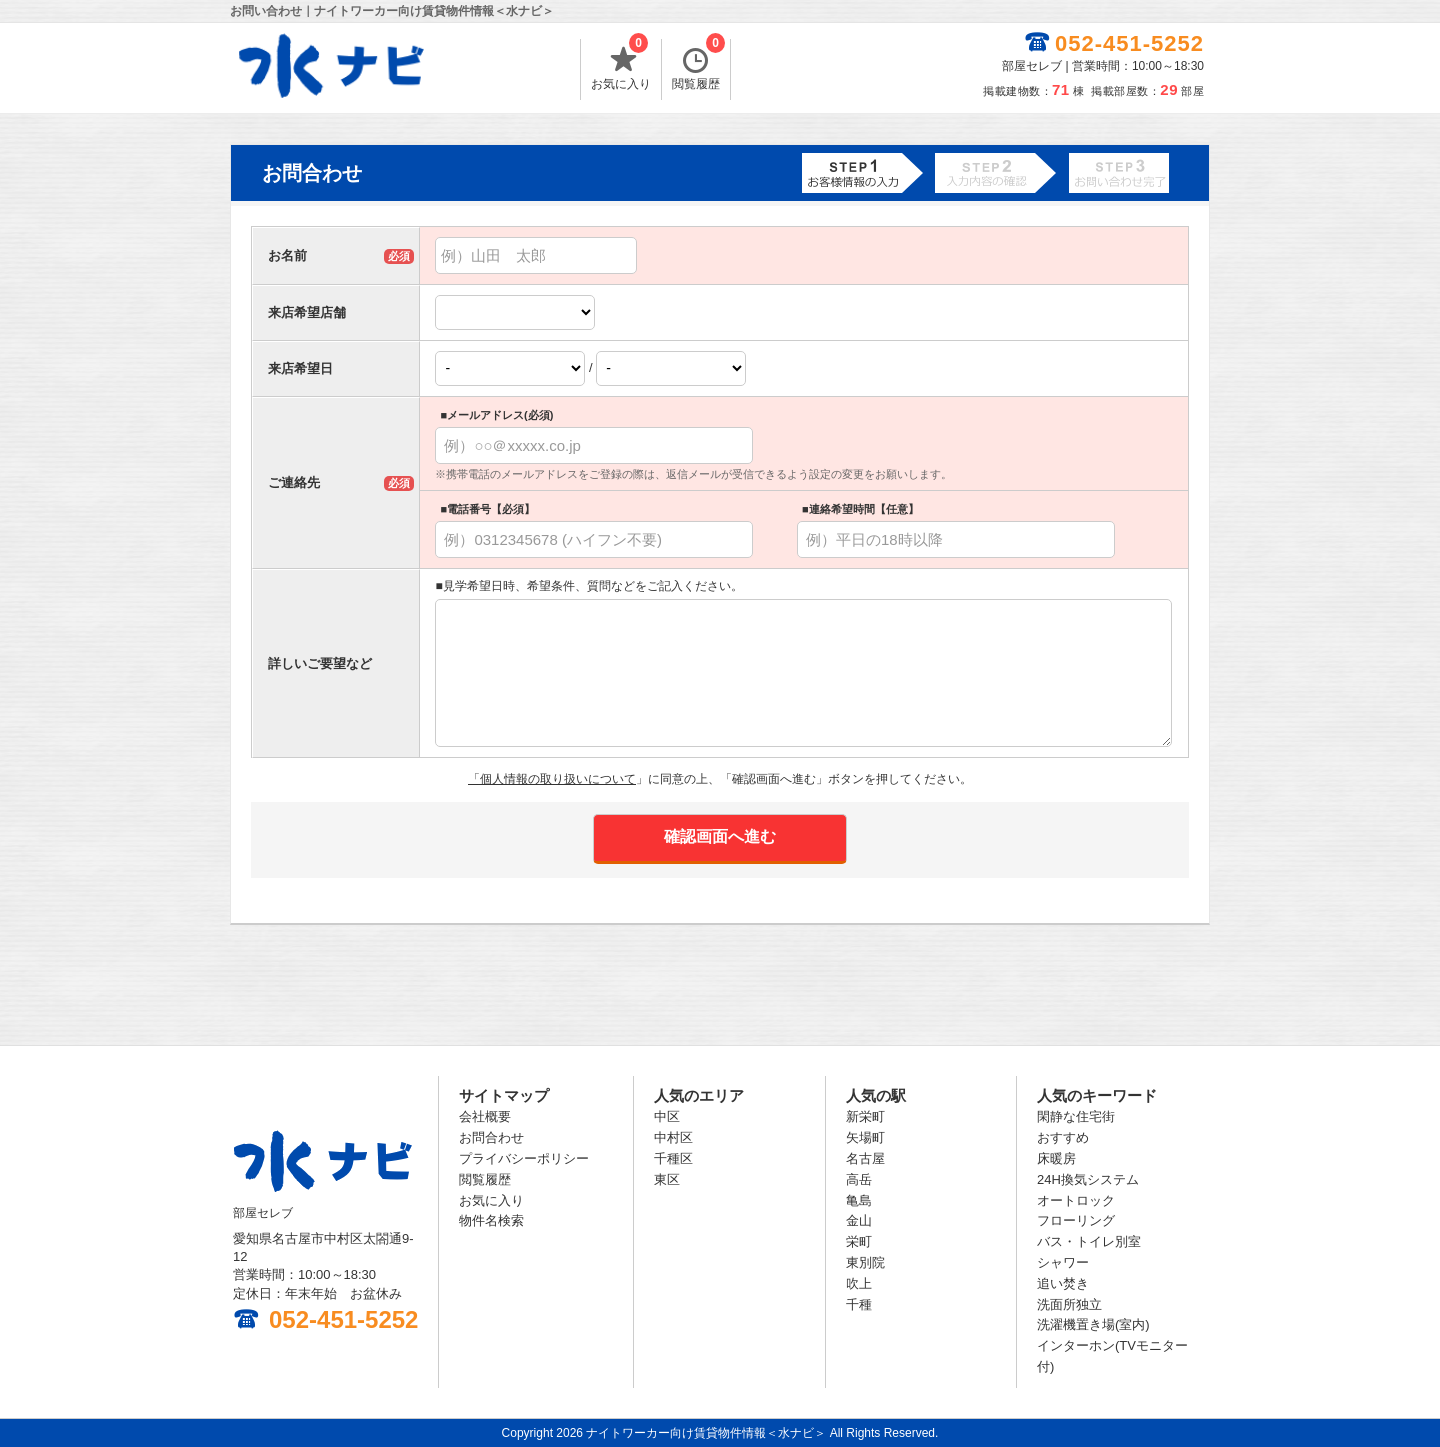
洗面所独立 (1069, 1304)
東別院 (865, 1262)
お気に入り (621, 65)
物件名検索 (491, 1220)
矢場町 (865, 1137)
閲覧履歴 (698, 65)
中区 (667, 1116)
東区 (667, 1179)
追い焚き (1063, 1283)
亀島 (859, 1200)
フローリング (1076, 1220)
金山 (859, 1220)
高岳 (859, 1179)
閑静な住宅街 (1076, 1116)
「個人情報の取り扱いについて (552, 779)
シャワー (1063, 1262)
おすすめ (1063, 1137)
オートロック (1076, 1200)
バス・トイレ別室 (1089, 1241)
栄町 (859, 1241)
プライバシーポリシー (524, 1158)
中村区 (673, 1137)
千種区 (673, 1158)
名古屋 (865, 1158)
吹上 (859, 1283)
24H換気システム (1088, 1179)
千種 (859, 1304)
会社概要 (485, 1116)
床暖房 (1056, 1158)
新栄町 (865, 1116)
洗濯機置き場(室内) (1093, 1324)
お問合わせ (491, 1137)
